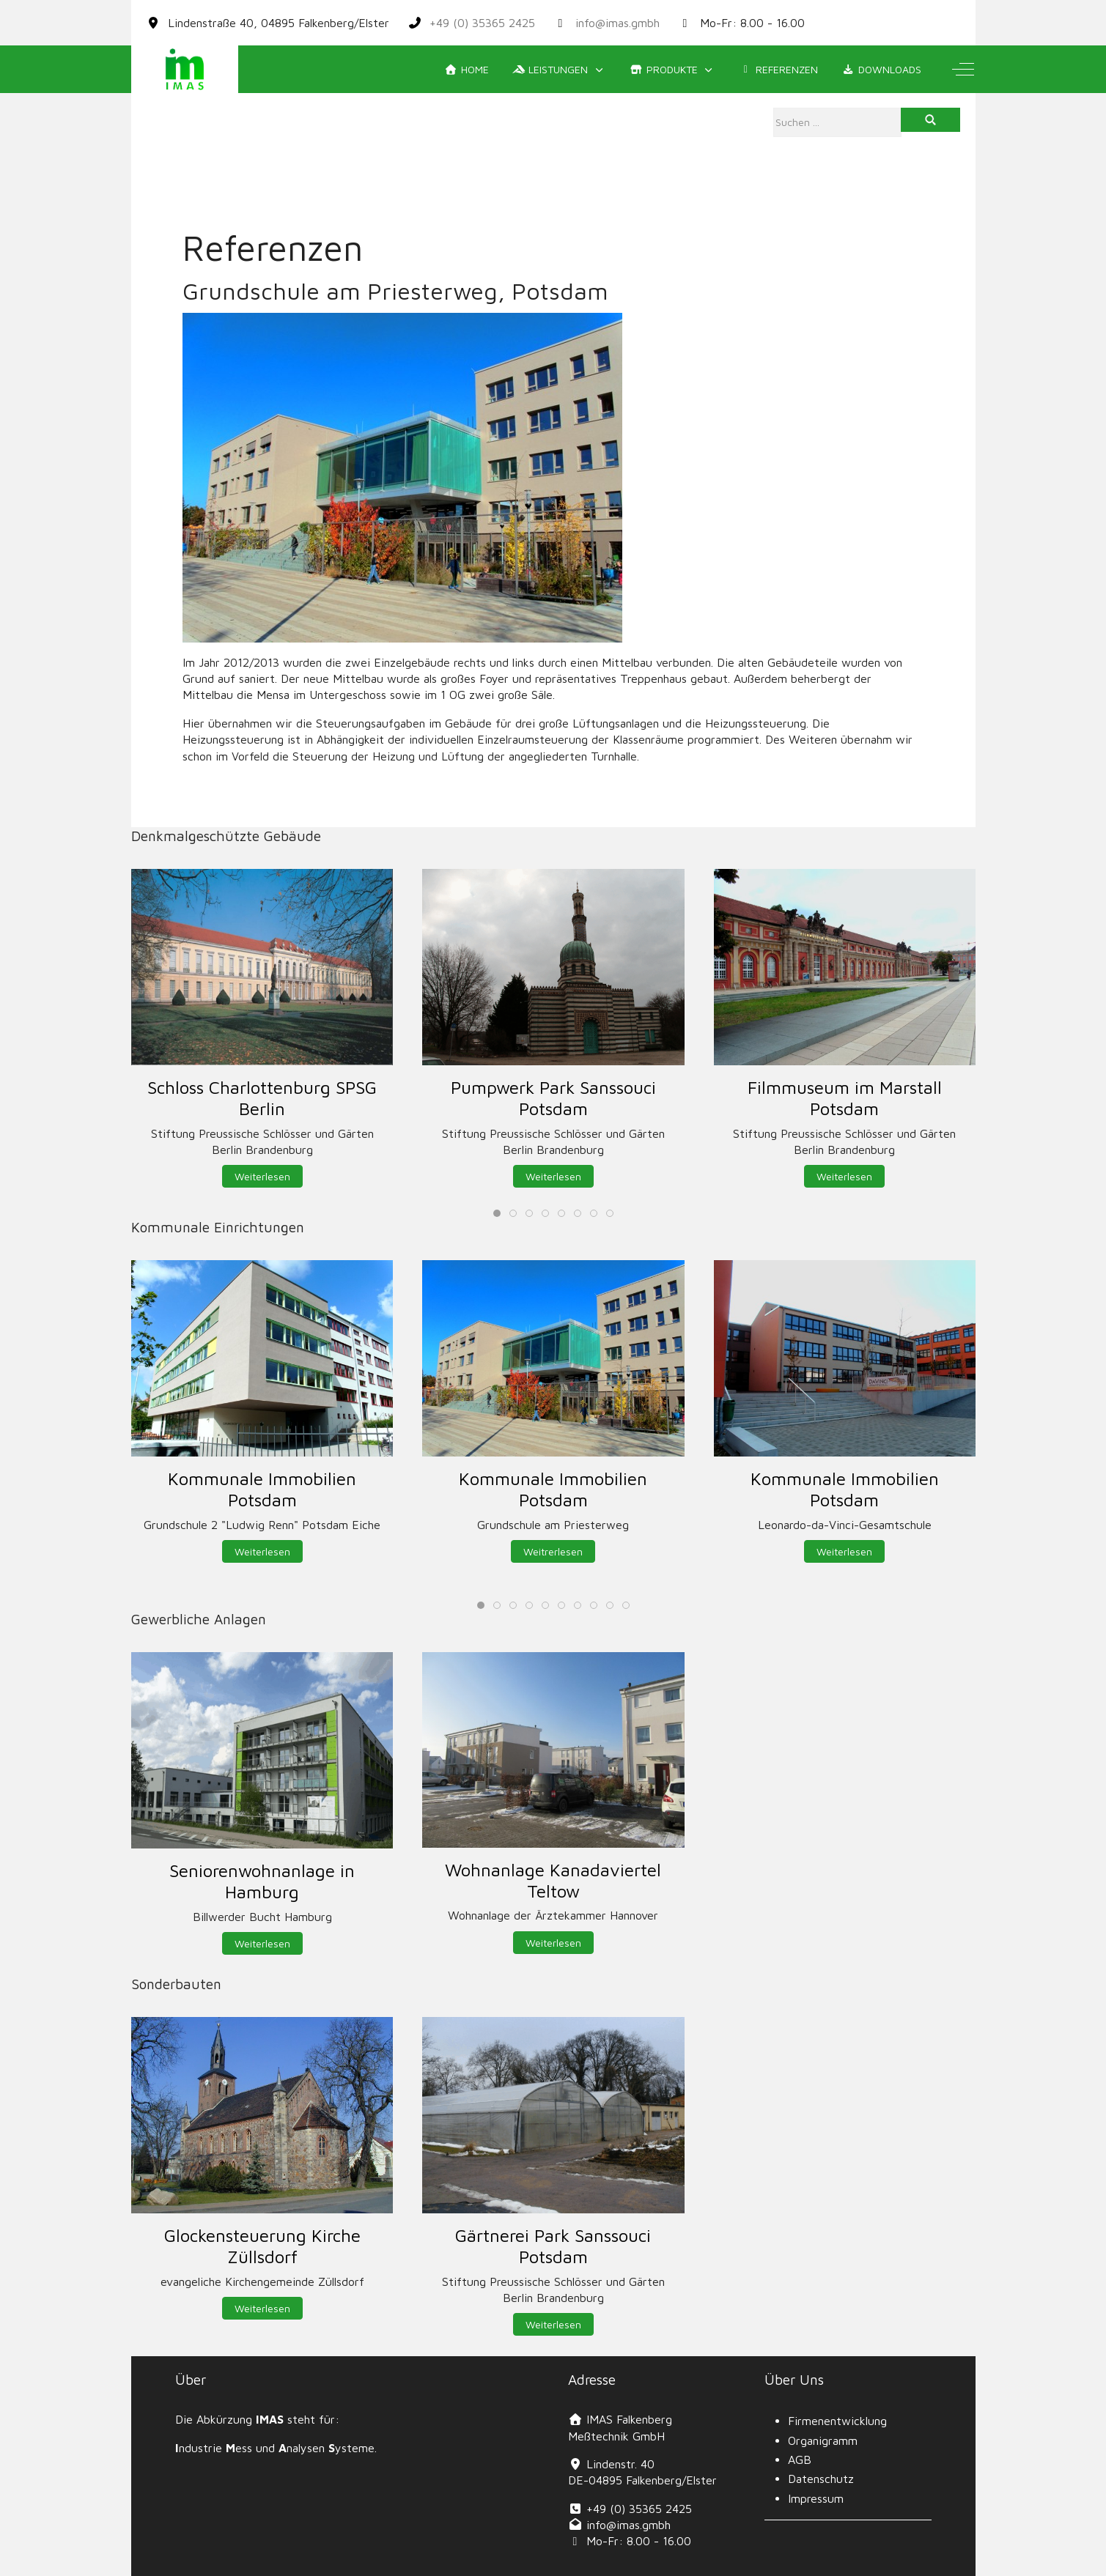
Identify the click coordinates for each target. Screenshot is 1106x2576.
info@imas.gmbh (617, 22)
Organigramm (823, 2440)
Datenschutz (821, 2478)
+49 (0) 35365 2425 (482, 22)
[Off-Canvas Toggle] (963, 70)
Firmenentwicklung (837, 2420)
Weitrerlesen (553, 1551)
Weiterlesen (262, 1176)
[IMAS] (184, 69)
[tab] (497, 1213)
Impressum (816, 2498)
